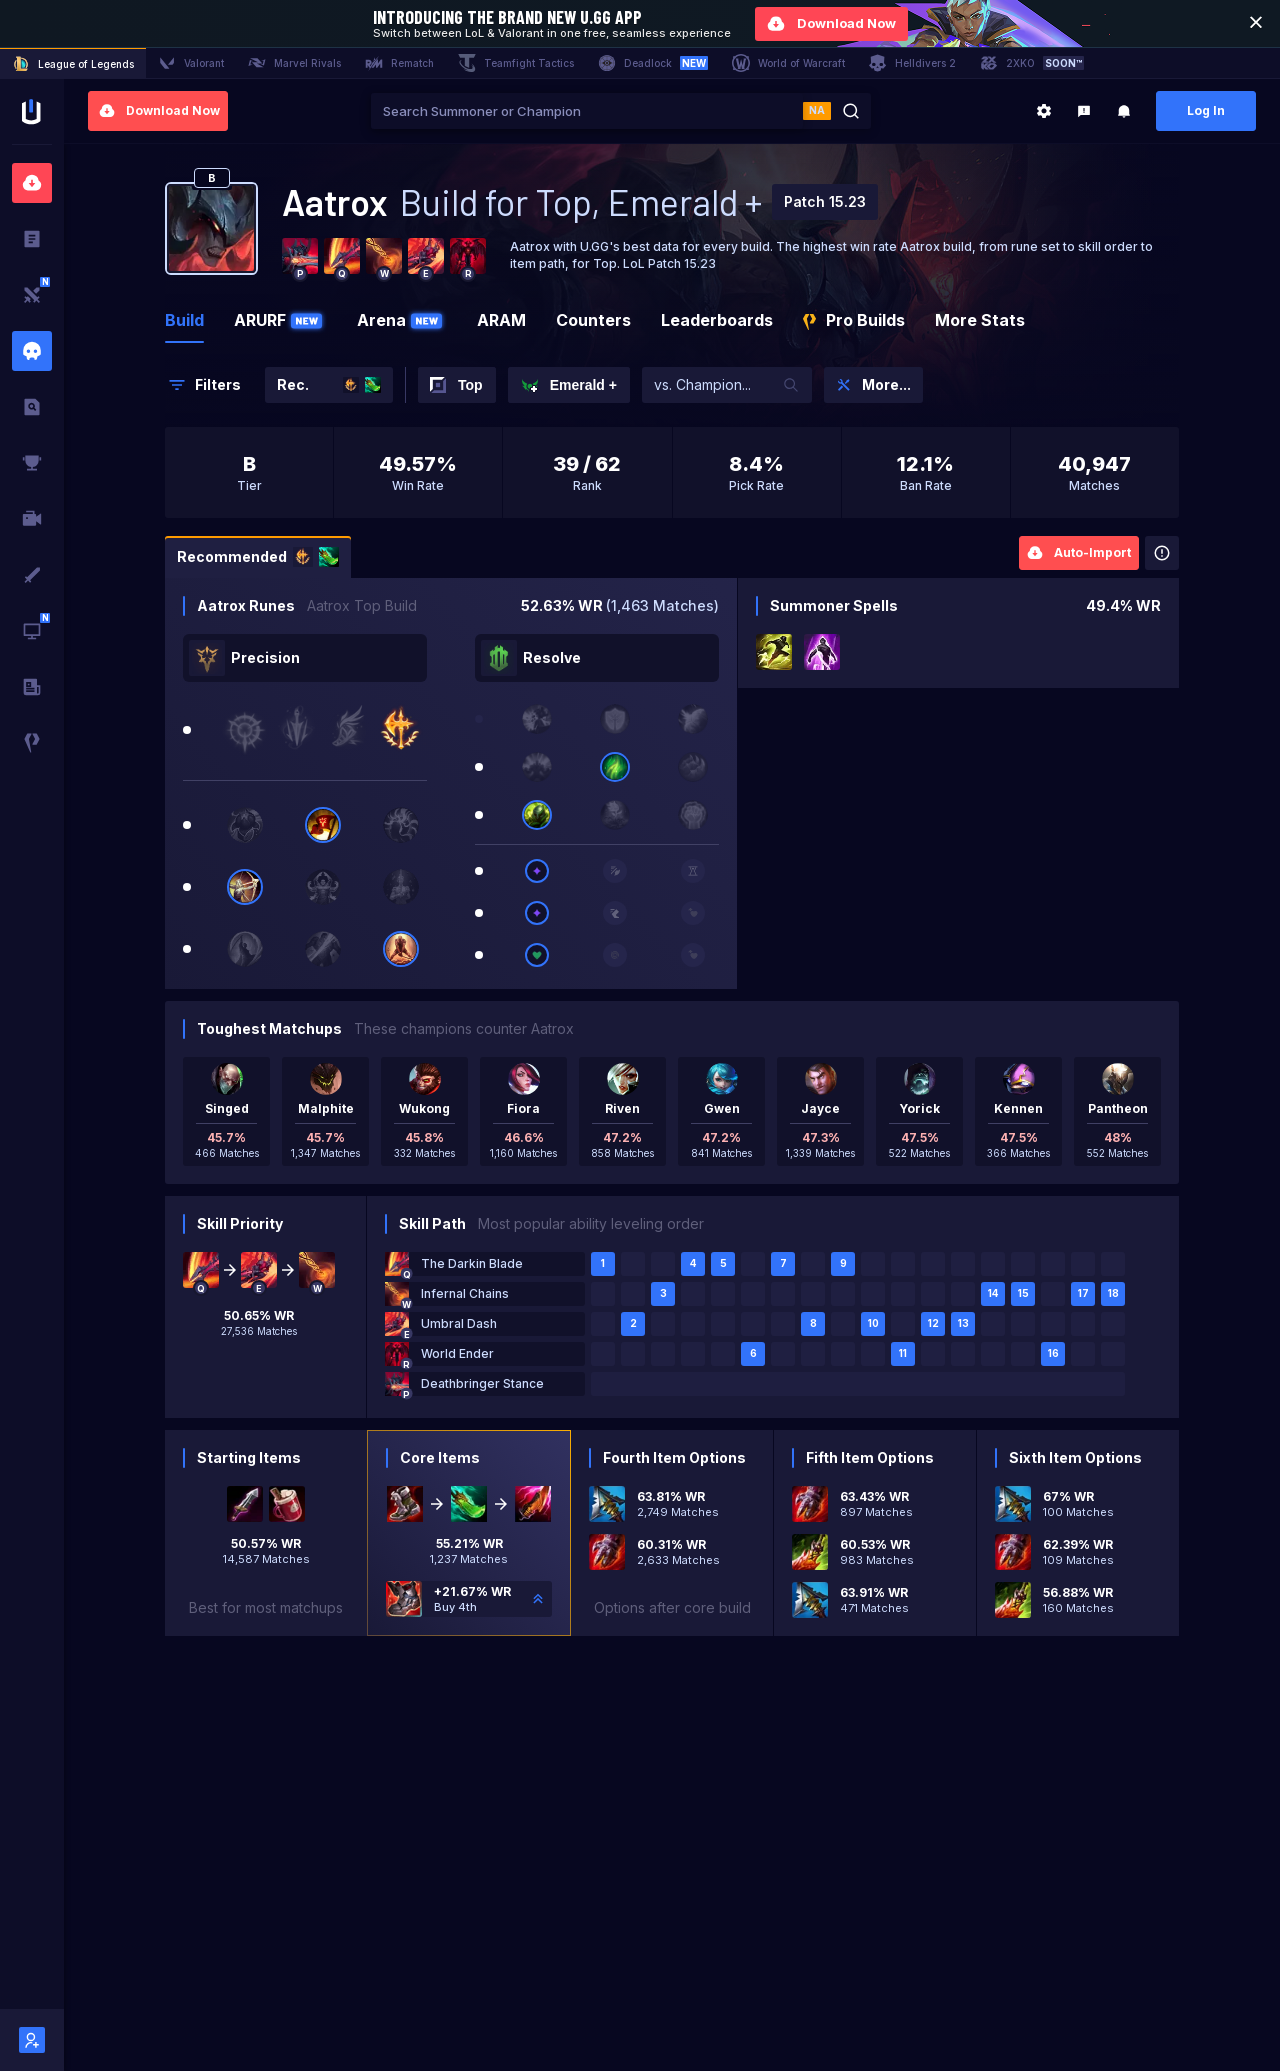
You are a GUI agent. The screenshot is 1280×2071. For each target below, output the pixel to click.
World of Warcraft (788, 63)
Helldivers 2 (912, 63)
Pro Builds (854, 320)
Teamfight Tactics (516, 63)
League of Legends (73, 64)
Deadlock (653, 63)
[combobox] (587, 111)
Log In (1206, 110)
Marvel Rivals (294, 63)
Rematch (399, 63)
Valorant (191, 63)
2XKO (1032, 63)
